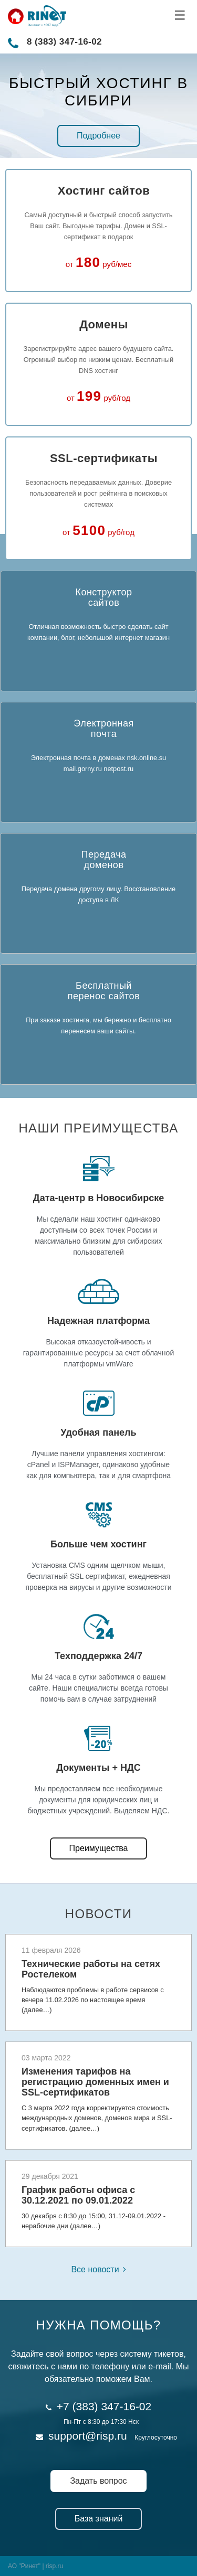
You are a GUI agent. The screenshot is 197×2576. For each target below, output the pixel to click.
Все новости (95, 2269)
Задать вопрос (98, 2480)
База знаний (99, 2518)
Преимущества (98, 1848)
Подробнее (98, 135)
